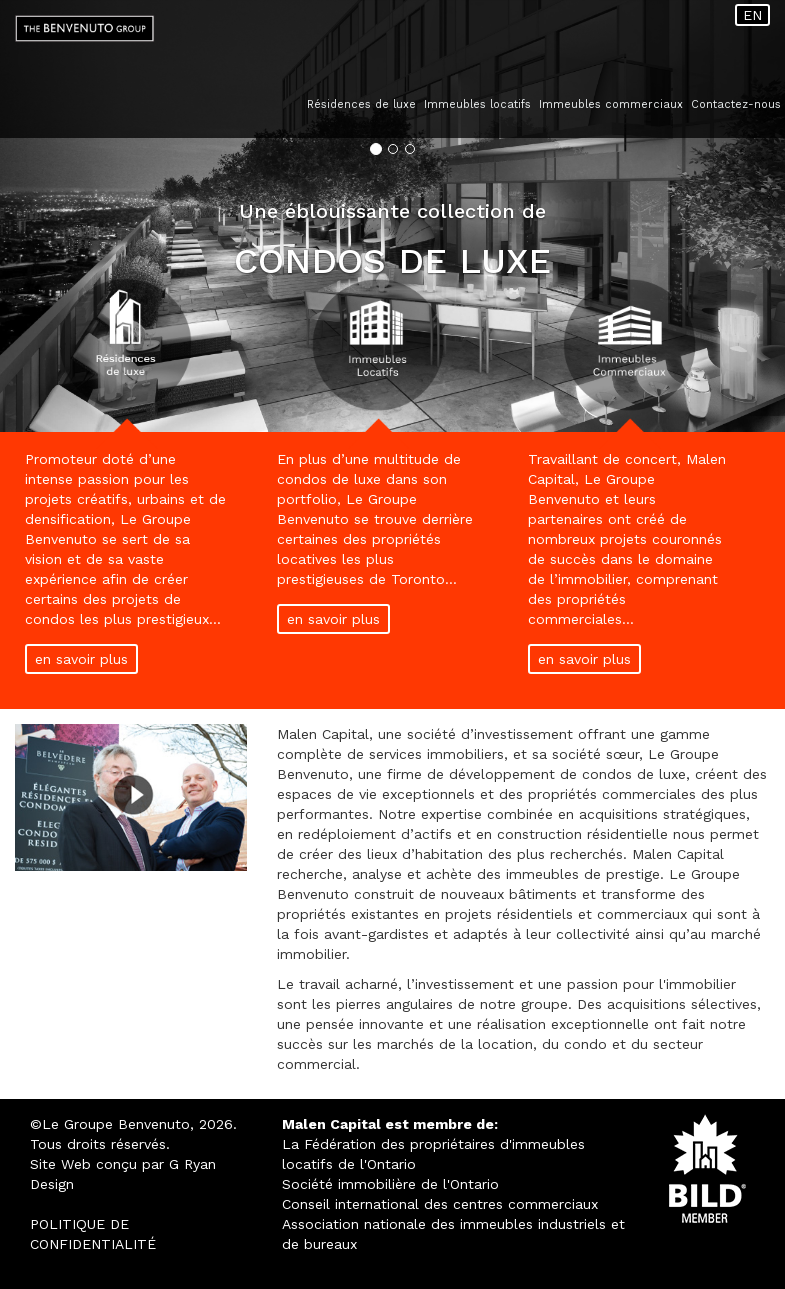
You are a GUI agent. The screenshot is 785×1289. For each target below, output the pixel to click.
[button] (59, 216)
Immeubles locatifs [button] (477, 104)
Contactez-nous (736, 104)
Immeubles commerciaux (611, 104)
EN (752, 15)
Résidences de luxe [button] (361, 104)
